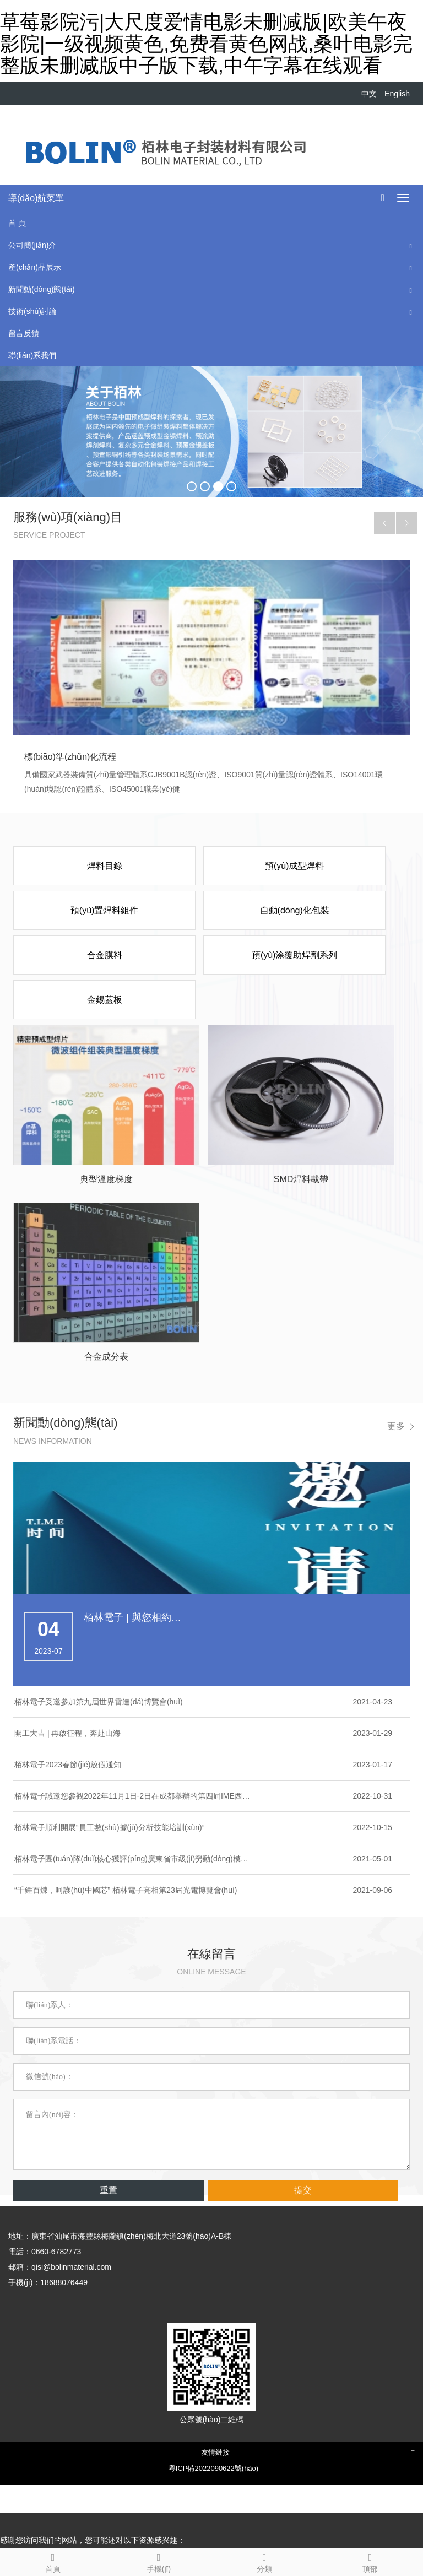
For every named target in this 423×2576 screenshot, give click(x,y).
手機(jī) (159, 2561)
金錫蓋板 (104, 999)
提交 (303, 2190)
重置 (108, 2190)
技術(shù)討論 (32, 311)
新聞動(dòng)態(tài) (41, 289)
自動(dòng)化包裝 (294, 910)
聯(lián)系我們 (32, 355)
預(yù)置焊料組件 (104, 910)
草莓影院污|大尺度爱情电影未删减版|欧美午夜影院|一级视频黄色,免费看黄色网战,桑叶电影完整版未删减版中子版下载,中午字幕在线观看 (206, 43)
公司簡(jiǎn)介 (32, 245)
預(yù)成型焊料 (294, 865)
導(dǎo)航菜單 (36, 198)
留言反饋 (23, 333)
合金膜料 (104, 955)
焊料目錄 (104, 865)
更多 (396, 1426)
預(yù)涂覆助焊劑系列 (295, 955)
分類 (264, 2561)
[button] (411, 245)
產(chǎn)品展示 (34, 267)
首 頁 (17, 223)
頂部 (370, 2561)
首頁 (53, 2561)
